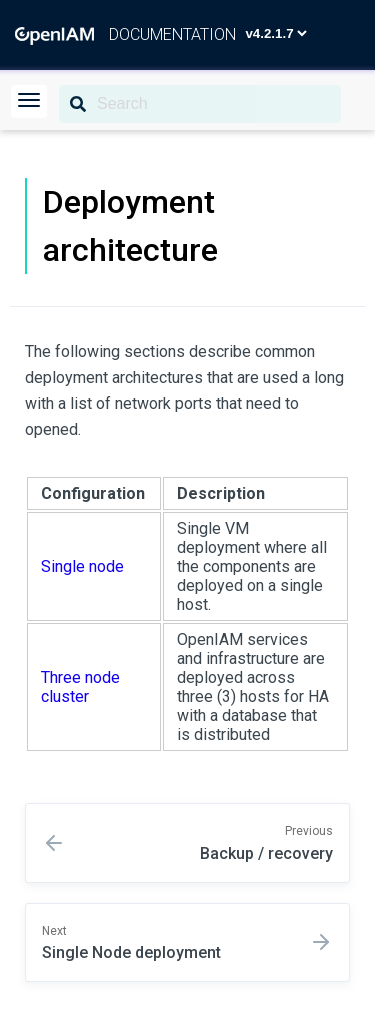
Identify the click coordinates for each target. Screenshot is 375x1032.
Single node (82, 566)
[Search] (200, 104)
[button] (29, 101)
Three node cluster (80, 687)
